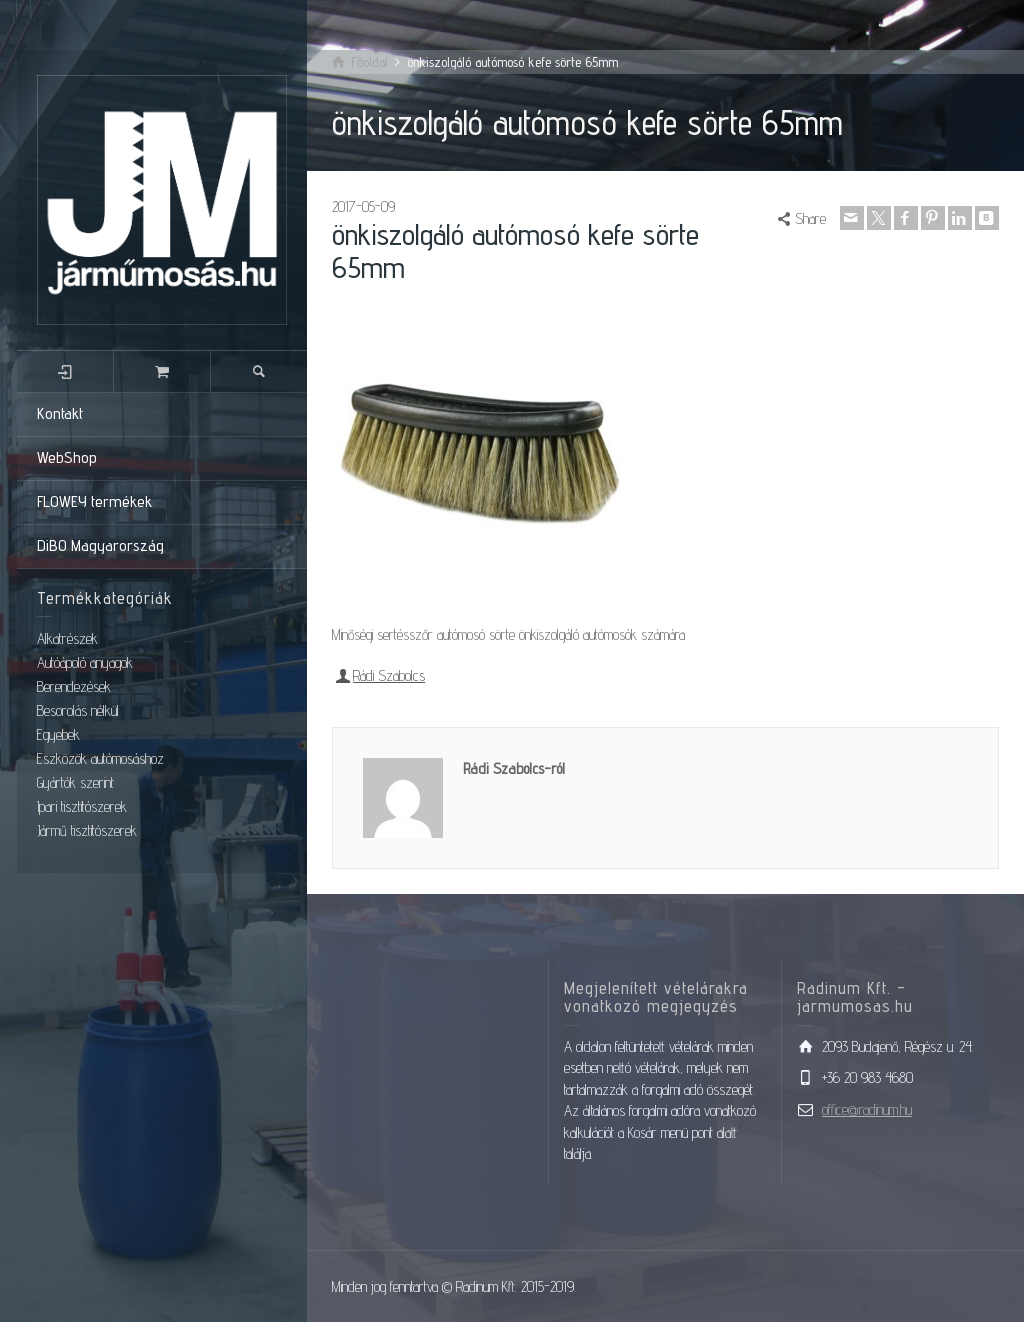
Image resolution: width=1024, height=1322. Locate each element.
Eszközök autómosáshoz (100, 758)
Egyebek (58, 734)
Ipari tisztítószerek (82, 806)
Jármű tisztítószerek (87, 830)
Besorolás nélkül (78, 710)
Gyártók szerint (75, 782)
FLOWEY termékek (94, 501)
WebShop (67, 457)
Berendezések (74, 686)
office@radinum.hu (867, 1109)
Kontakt (60, 413)
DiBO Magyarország (100, 545)
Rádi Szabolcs (389, 675)
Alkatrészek (67, 638)
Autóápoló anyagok (85, 662)
